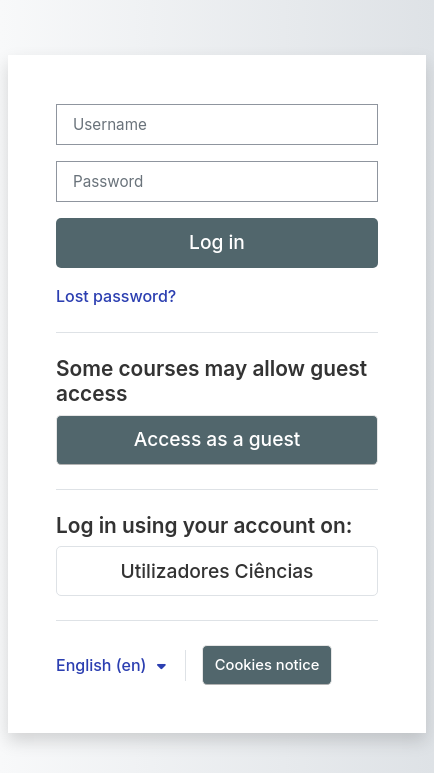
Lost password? (116, 296)
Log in (217, 242)
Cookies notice (267, 665)
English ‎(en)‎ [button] (103, 665)
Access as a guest (217, 439)
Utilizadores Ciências (217, 571)
